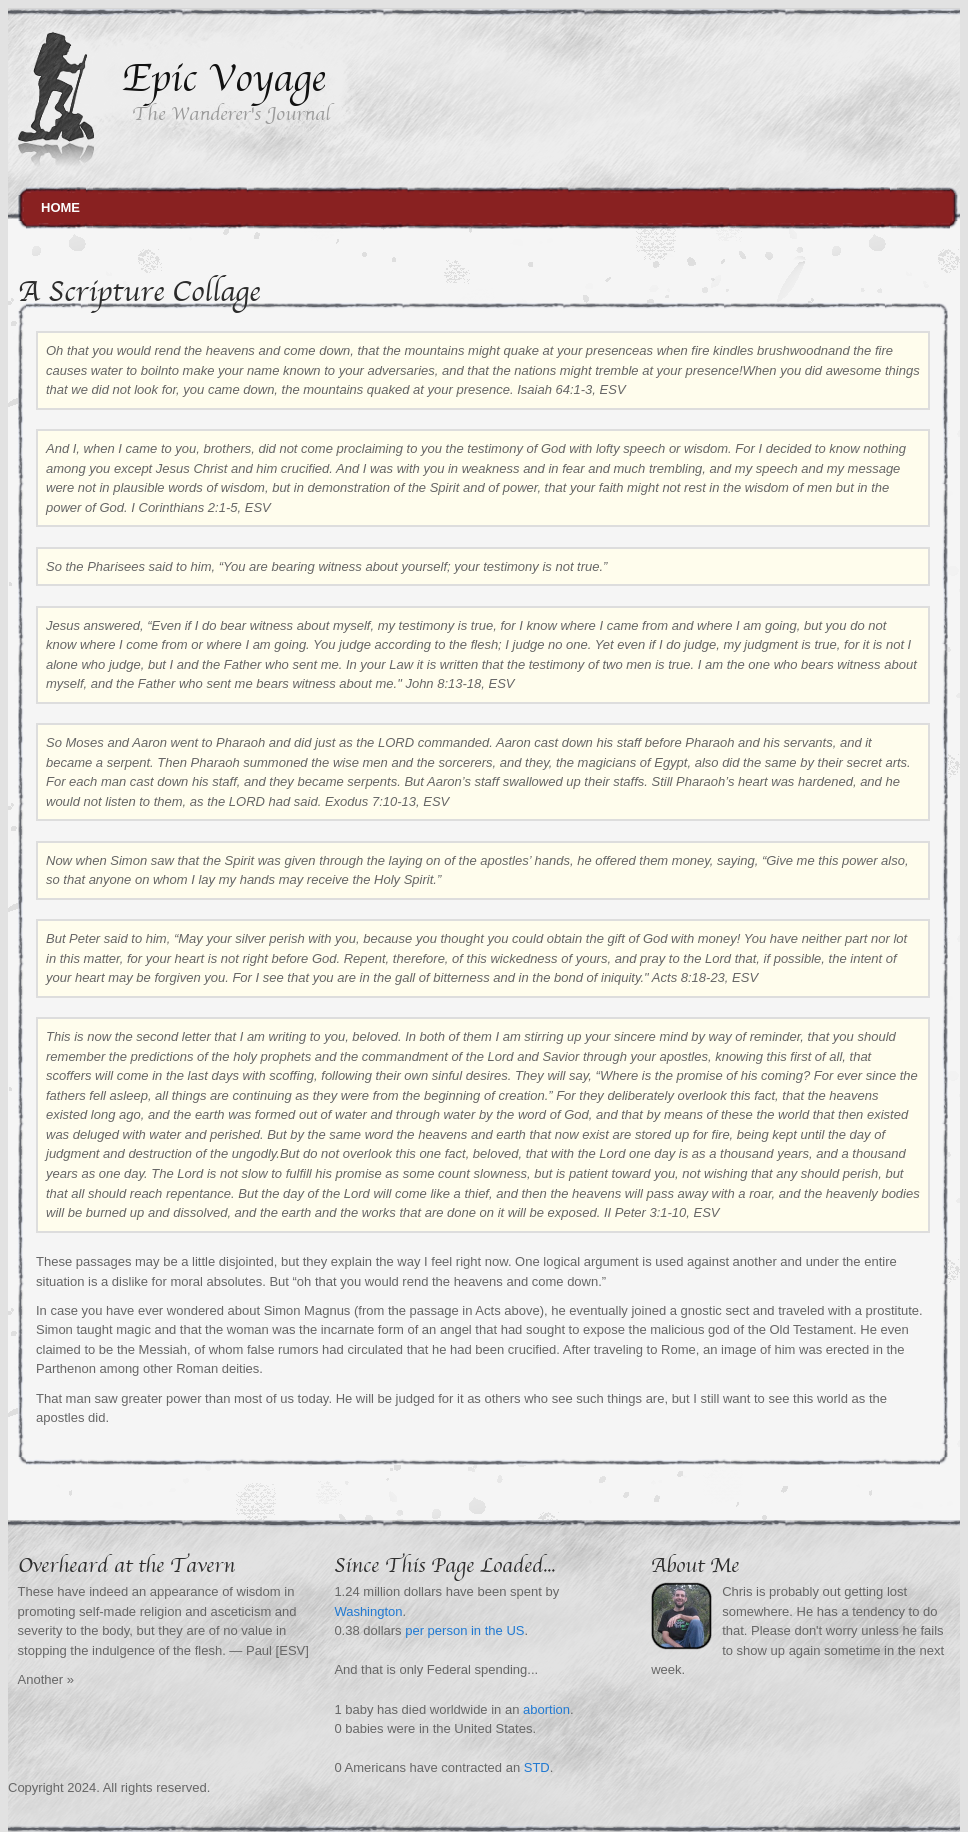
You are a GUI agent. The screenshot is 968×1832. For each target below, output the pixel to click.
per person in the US (464, 1630)
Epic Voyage (223, 78)
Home (60, 207)
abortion (546, 1709)
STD (537, 1767)
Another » (46, 1679)
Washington (368, 1611)
